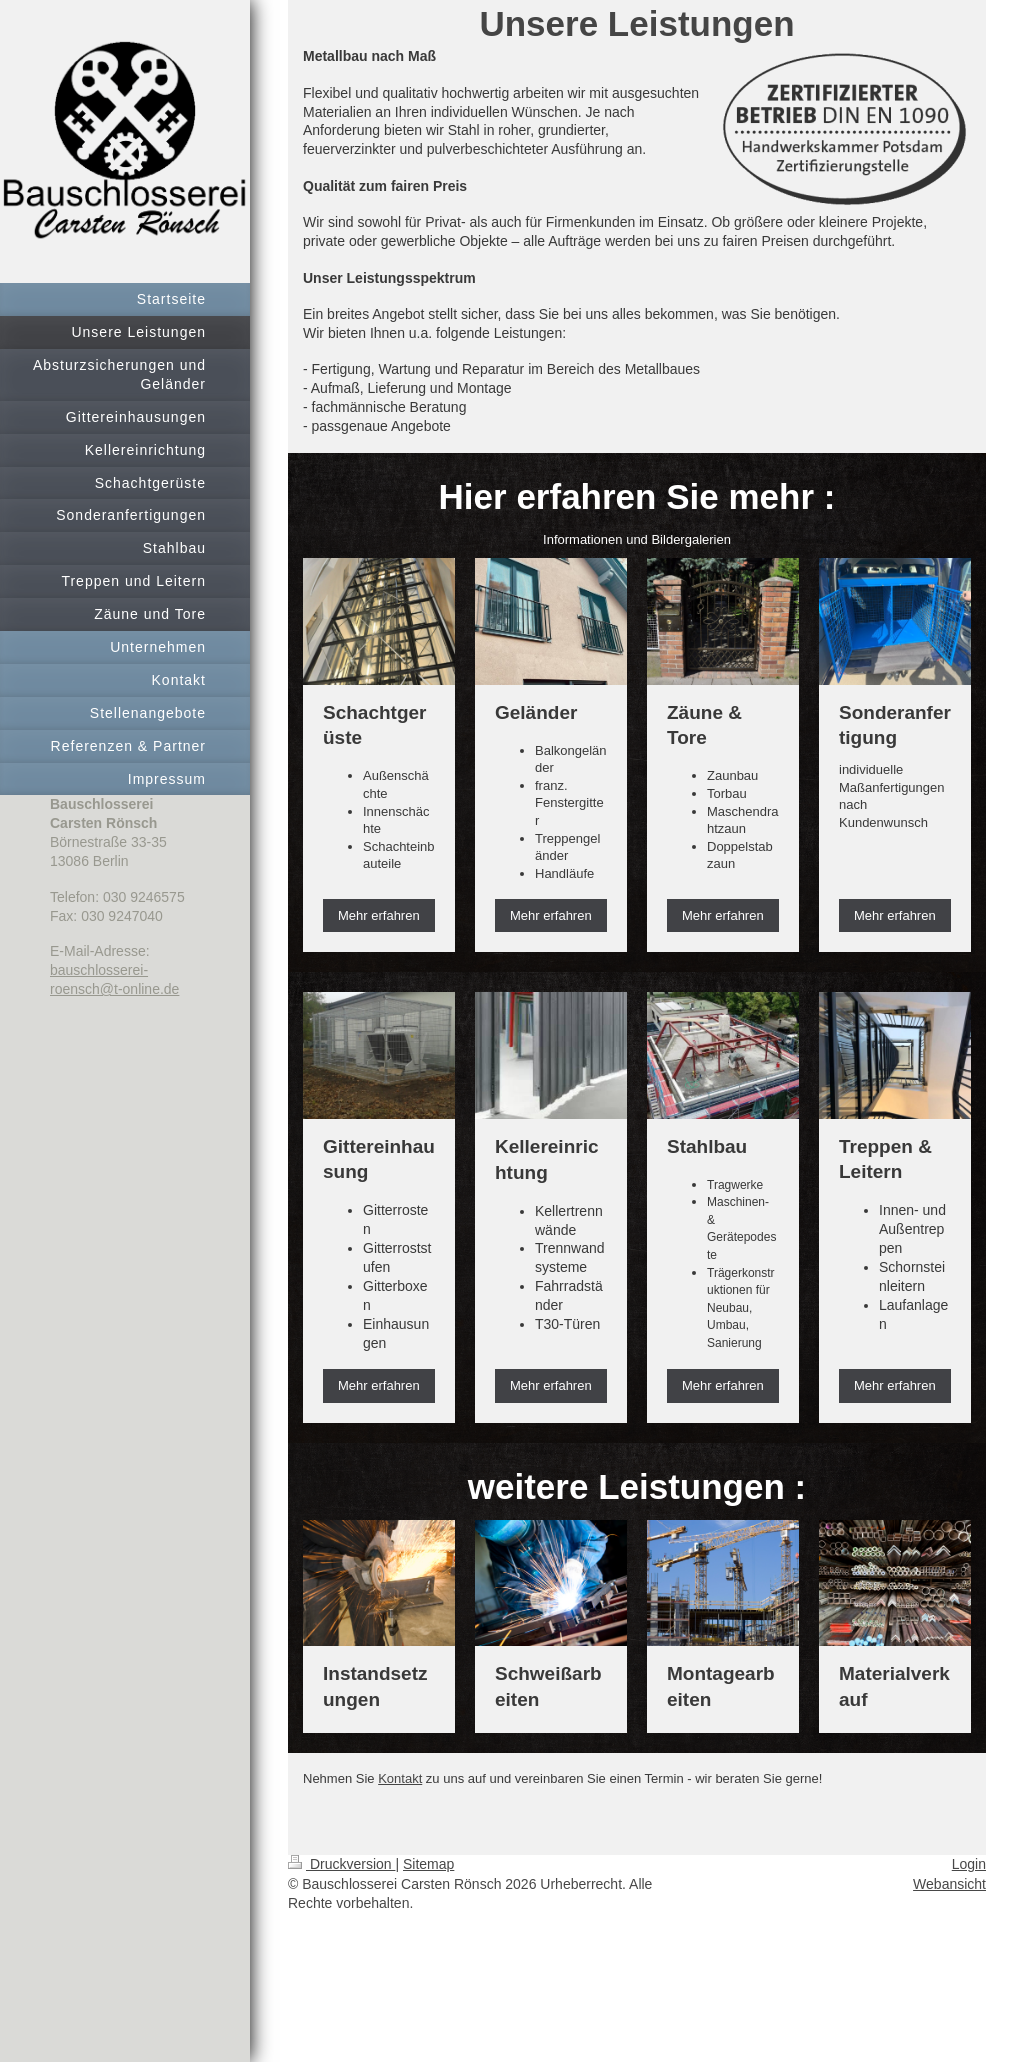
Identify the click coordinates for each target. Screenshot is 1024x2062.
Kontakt (400, 1778)
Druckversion (341, 1864)
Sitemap (428, 1864)
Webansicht (949, 1884)
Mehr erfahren (379, 915)
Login (969, 1864)
